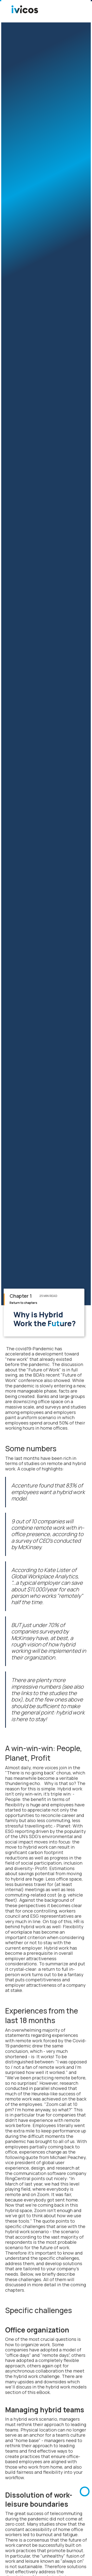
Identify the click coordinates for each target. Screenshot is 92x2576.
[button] (73, 9)
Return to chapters (23, 1303)
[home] (25, 9)
